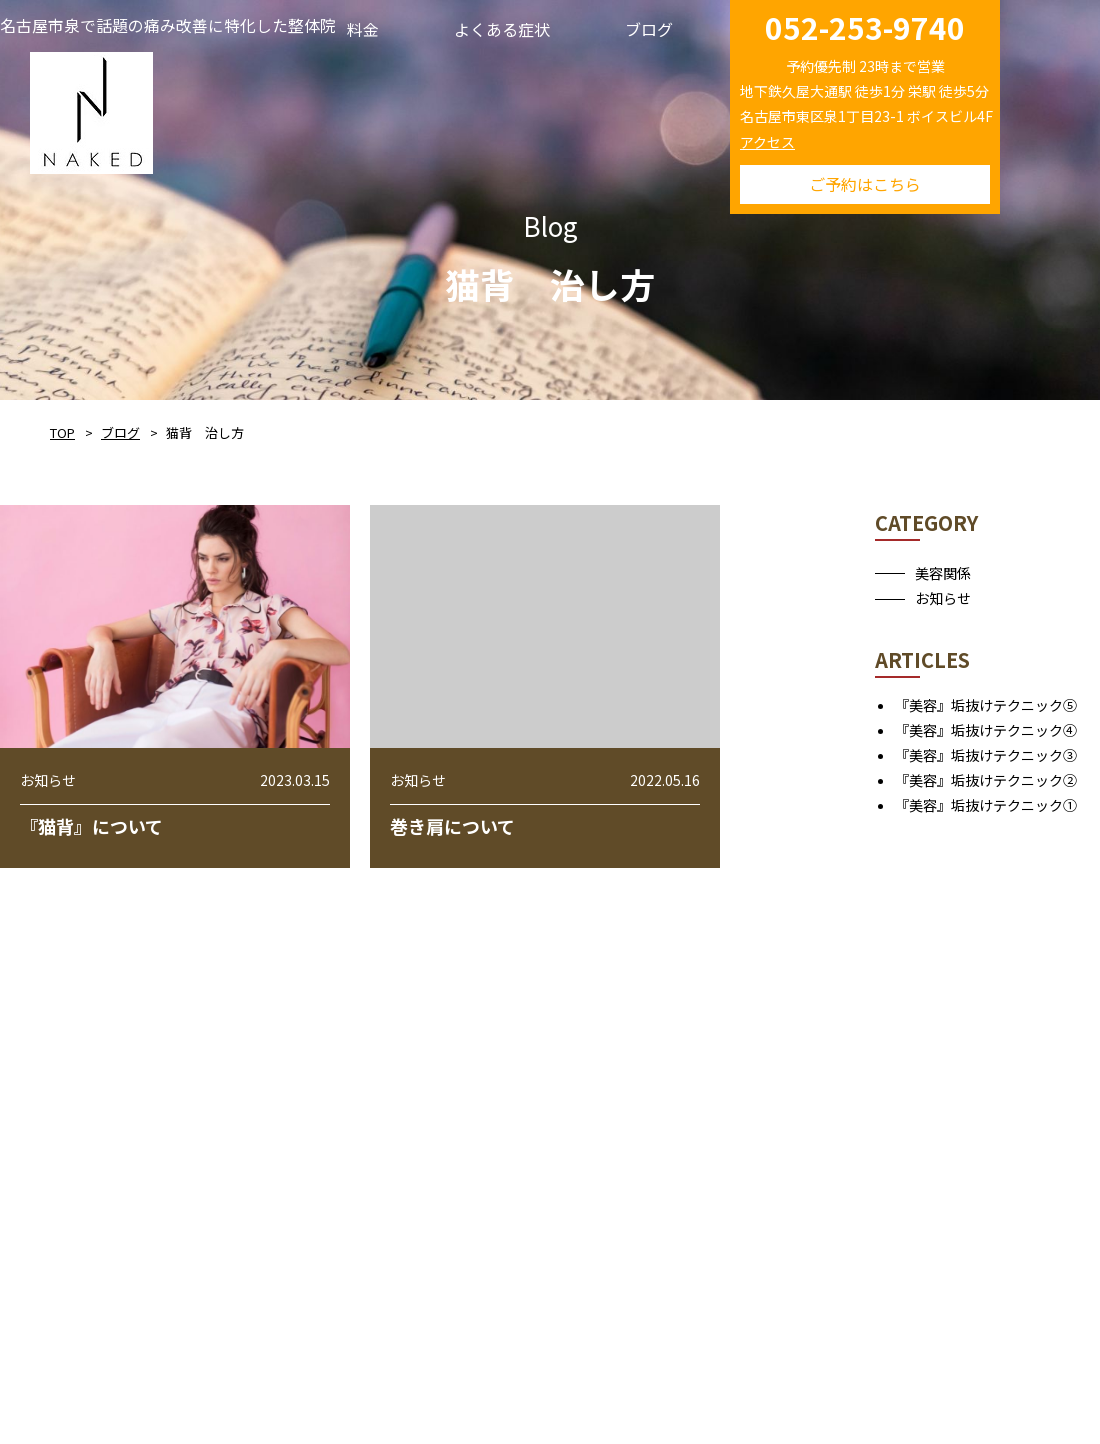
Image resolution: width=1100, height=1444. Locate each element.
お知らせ (943, 598)
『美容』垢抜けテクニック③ (986, 755)
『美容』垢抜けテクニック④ (986, 730)
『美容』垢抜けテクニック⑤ (986, 705)
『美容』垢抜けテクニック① (986, 805)
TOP (62, 432)
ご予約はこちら (865, 184)
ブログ (120, 432)
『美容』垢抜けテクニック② (986, 780)
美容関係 (943, 573)
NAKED (91, 109)
